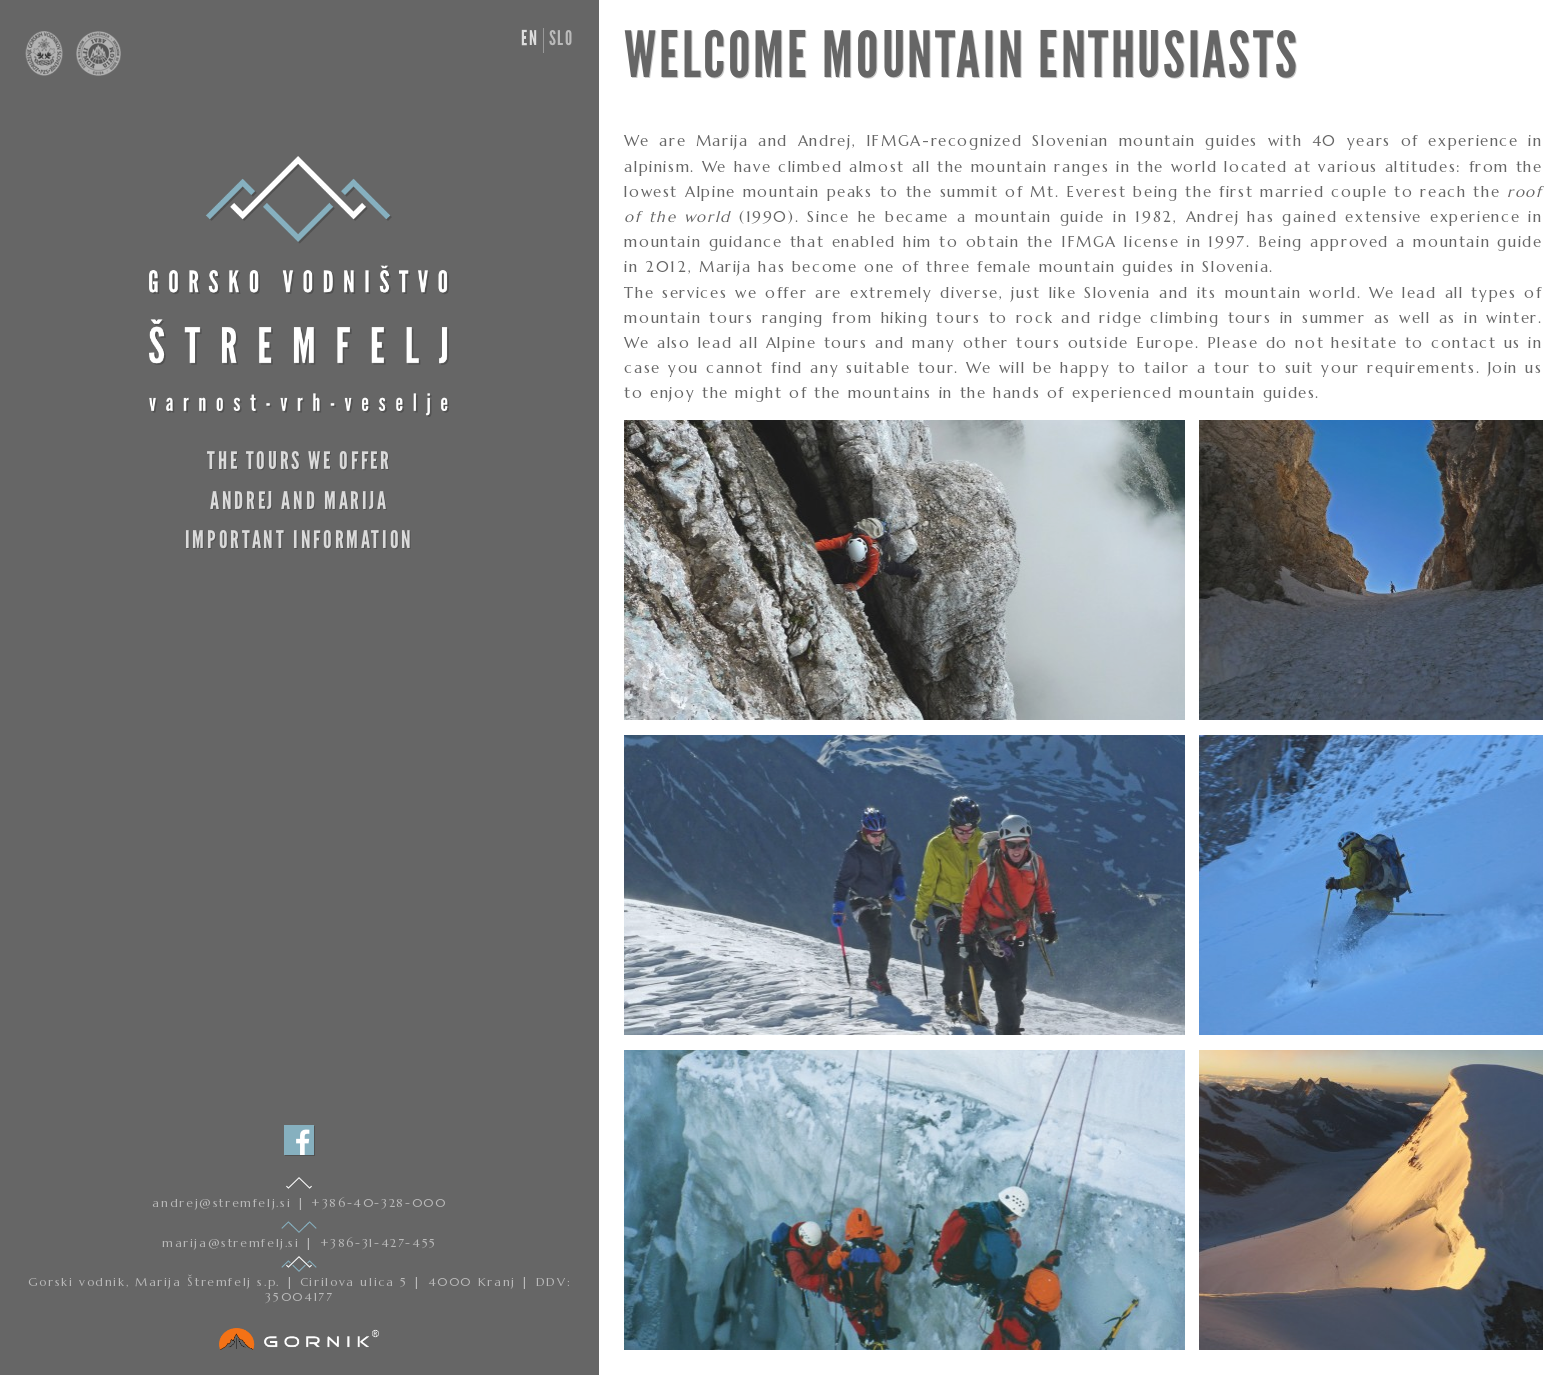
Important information (299, 539)
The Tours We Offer (299, 460)
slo (561, 38)
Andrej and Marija (299, 500)
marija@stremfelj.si (233, 1242)
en (529, 38)
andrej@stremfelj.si (224, 1202)
